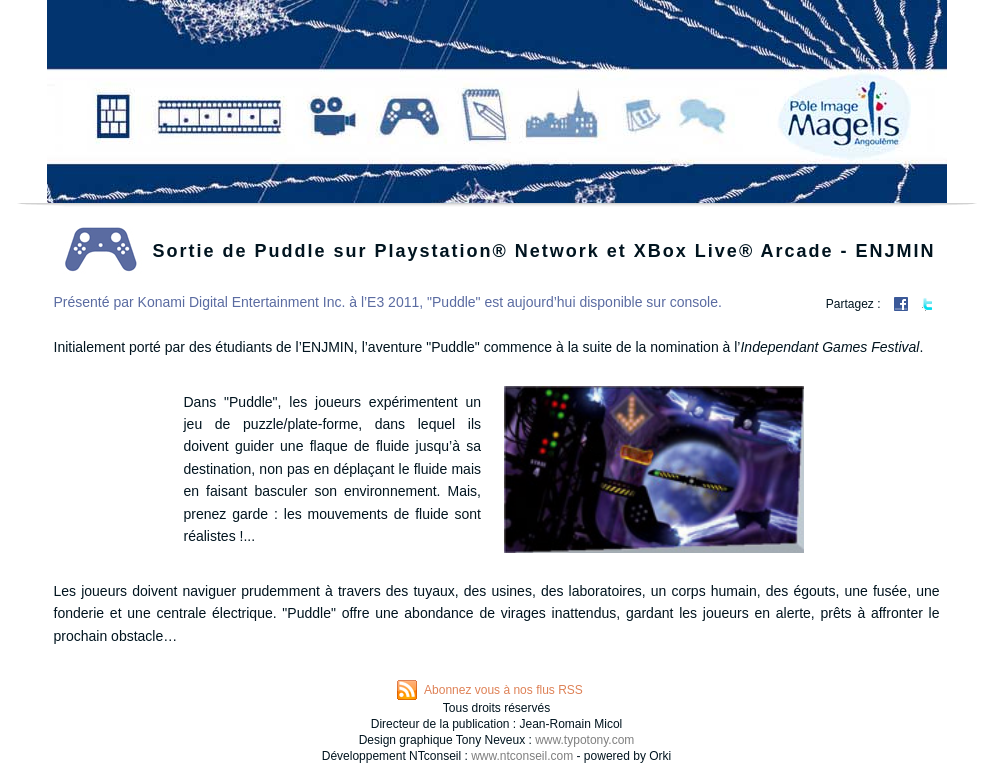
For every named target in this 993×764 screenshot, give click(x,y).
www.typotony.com (584, 740)
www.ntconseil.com (522, 756)
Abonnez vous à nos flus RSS (503, 690)
